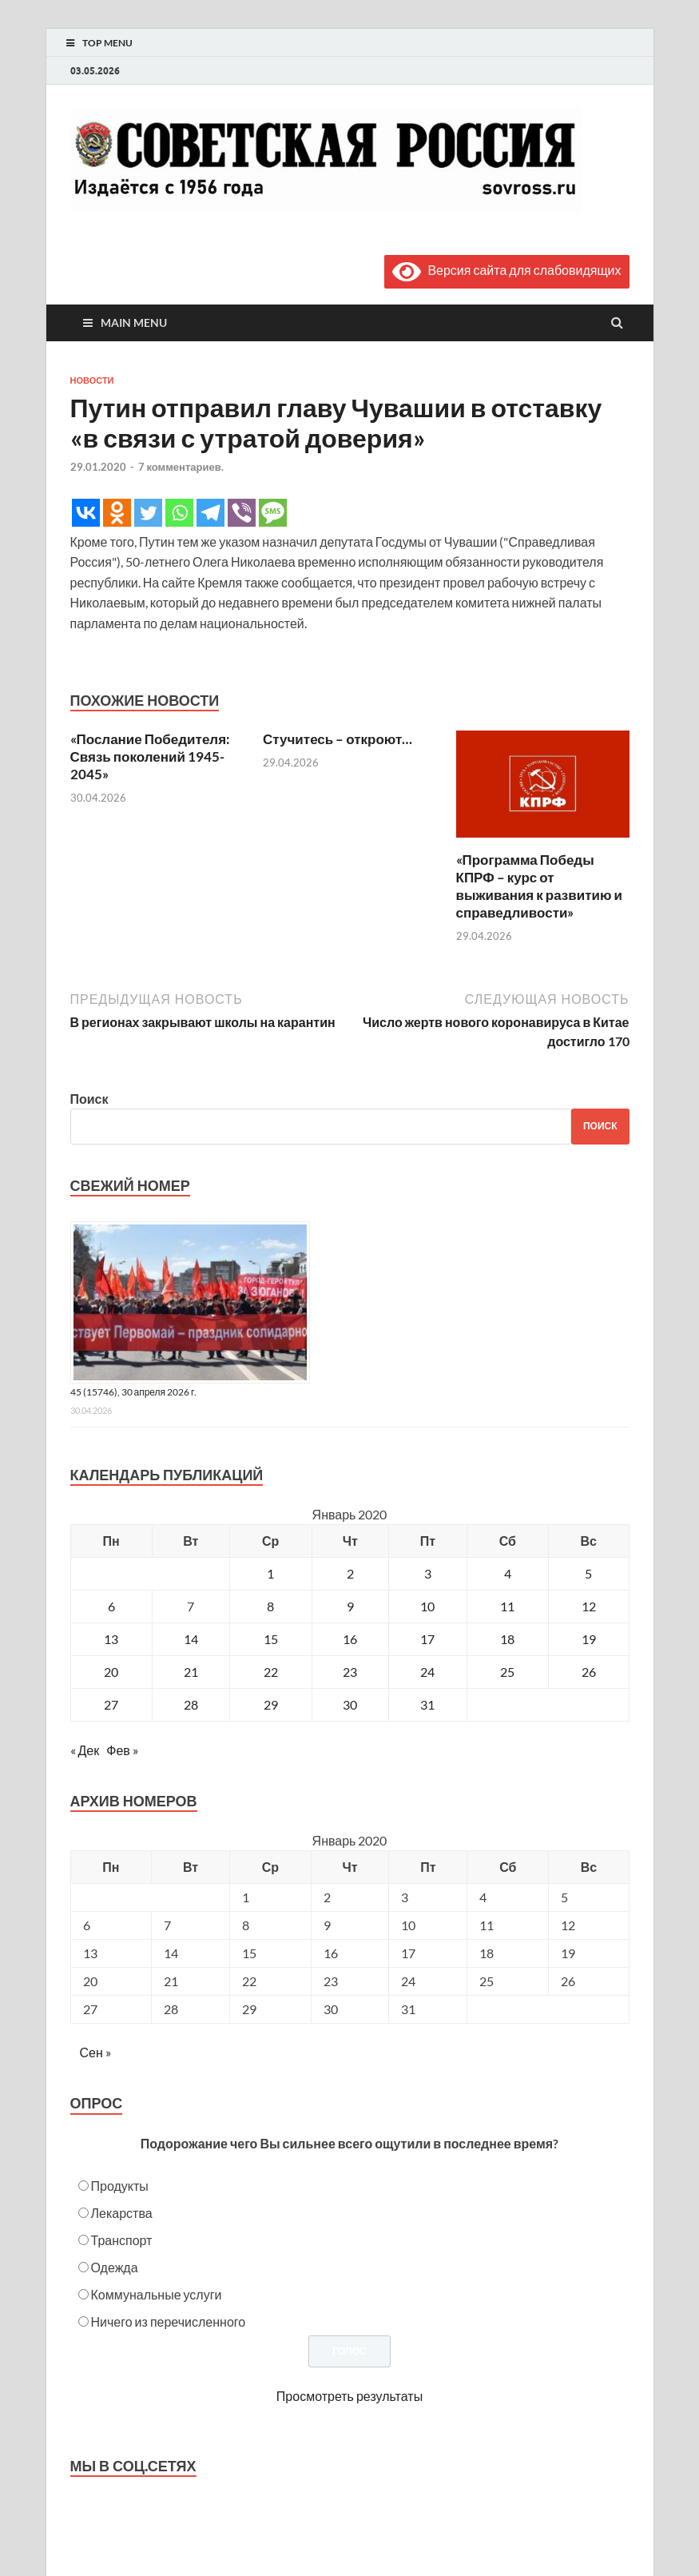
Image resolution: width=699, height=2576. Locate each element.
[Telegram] (210, 513)
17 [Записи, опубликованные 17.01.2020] (427, 1638)
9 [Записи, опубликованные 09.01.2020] (350, 1606)
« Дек (85, 1750)
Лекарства (122, 2212)
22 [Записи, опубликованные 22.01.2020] (271, 1671)
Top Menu (107, 43)
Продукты (120, 2185)
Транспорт (122, 2240)
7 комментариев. (181, 466)
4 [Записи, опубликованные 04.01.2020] (507, 1573)
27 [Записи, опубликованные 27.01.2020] (111, 1704)
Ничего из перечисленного (168, 2321)
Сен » (95, 2052)
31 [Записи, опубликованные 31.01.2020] (427, 1704)
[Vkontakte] (86, 513)
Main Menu (134, 322)
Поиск (89, 1098)
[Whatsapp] (179, 513)
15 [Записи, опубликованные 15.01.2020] (271, 1638)
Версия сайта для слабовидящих (506, 269)
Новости (92, 380)
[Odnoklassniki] (117, 513)
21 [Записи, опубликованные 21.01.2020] (191, 1671)
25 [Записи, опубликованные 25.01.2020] (507, 1671)
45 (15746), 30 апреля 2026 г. (133, 1392)
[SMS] (273, 513)
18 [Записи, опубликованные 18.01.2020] (507, 1638)
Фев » (122, 1750)
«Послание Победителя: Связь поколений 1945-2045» (150, 756)
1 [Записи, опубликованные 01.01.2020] (270, 1573)
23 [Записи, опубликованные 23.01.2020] (350, 1671)
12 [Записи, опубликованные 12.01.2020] (589, 1606)
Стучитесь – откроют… (337, 739)
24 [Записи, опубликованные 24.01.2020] (427, 1671)
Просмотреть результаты (349, 2395)
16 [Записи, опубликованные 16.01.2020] (350, 1638)
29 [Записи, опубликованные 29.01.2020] (271, 1704)
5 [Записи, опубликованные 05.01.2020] (588, 1573)
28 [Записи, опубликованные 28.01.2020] (191, 1704)
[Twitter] (148, 513)
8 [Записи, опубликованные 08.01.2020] (270, 1606)
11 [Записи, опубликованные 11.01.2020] (507, 1606)
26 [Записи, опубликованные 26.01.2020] (589, 1671)
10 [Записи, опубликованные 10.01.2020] (427, 1606)
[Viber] (242, 513)
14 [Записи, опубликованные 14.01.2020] (191, 1638)
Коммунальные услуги (156, 2294)
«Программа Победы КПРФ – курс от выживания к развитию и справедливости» (539, 886)
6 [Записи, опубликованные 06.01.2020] (111, 1606)
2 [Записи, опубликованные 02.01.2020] (350, 1573)
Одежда (114, 2267)
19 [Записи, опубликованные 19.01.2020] (589, 1638)
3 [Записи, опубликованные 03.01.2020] (427, 1573)
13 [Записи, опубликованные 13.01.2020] (111, 1638)
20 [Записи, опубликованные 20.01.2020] (111, 1671)
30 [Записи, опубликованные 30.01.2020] (350, 1704)
